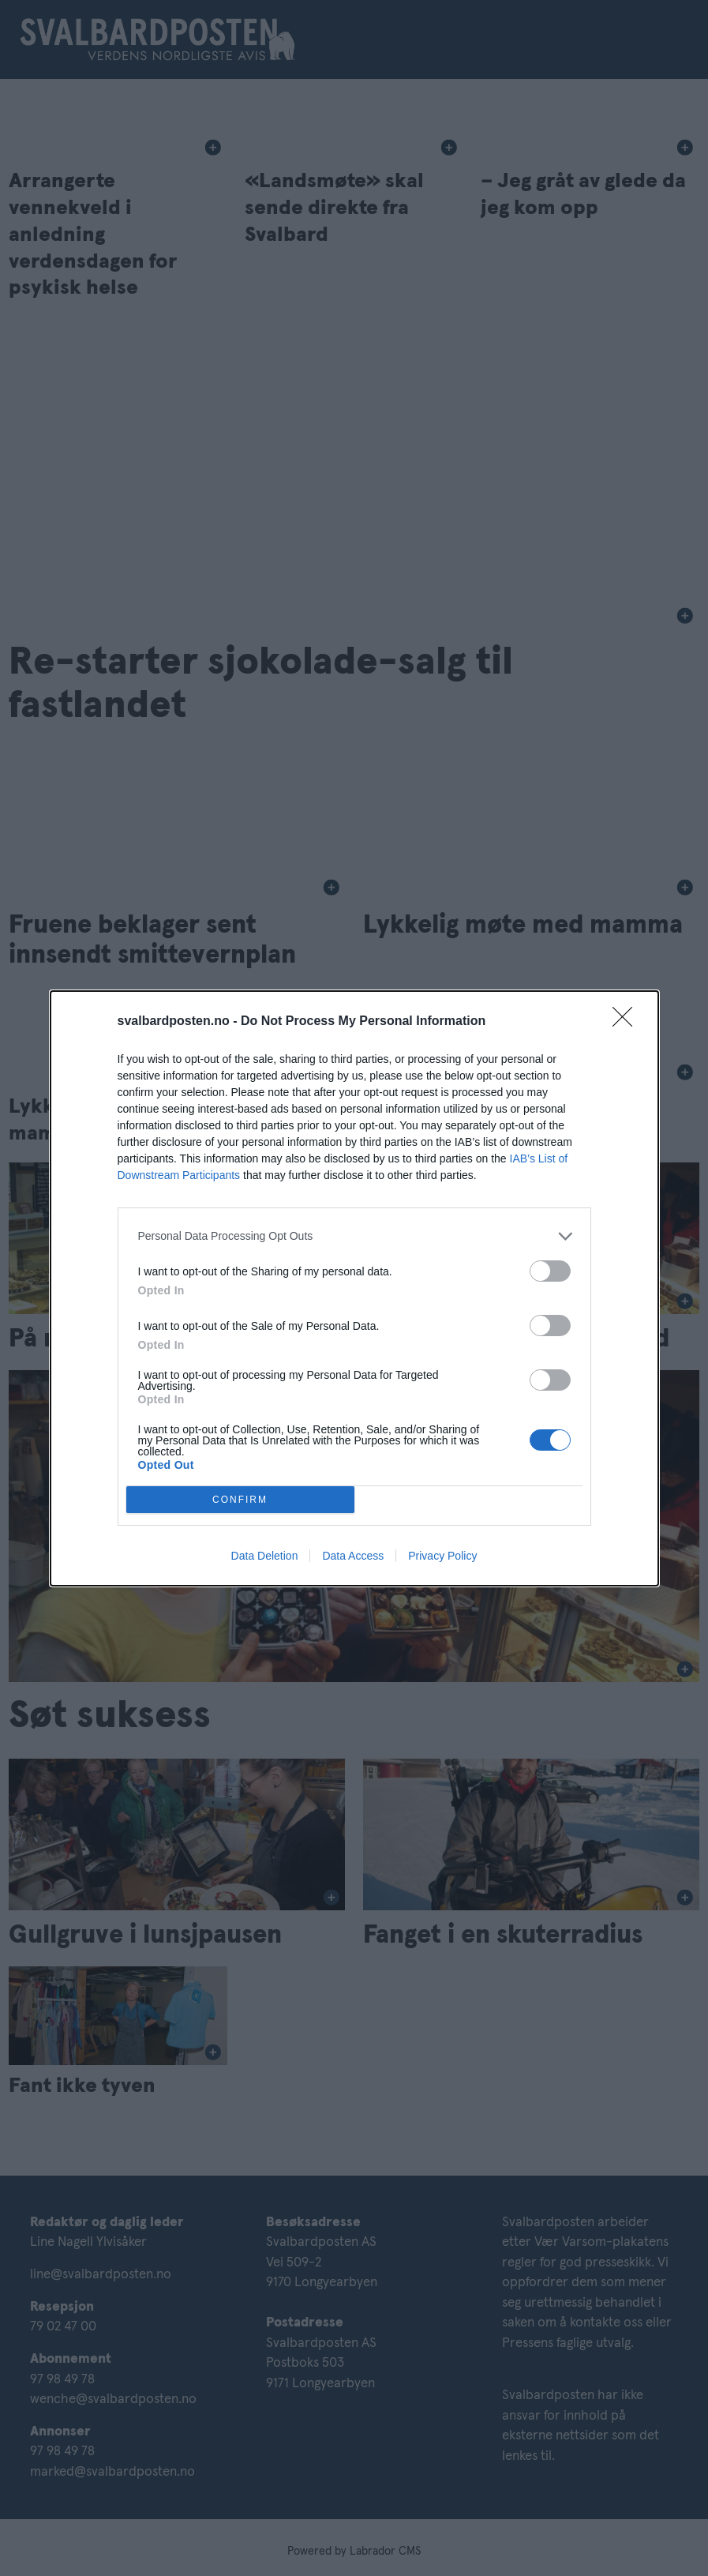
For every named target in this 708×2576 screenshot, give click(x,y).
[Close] (627, 1022)
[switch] (550, 1271)
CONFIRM (240, 1499)
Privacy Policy (442, 1555)
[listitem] (354, 1236)
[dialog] (354, 1288)
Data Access (353, 1555)
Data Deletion (264, 1555)
